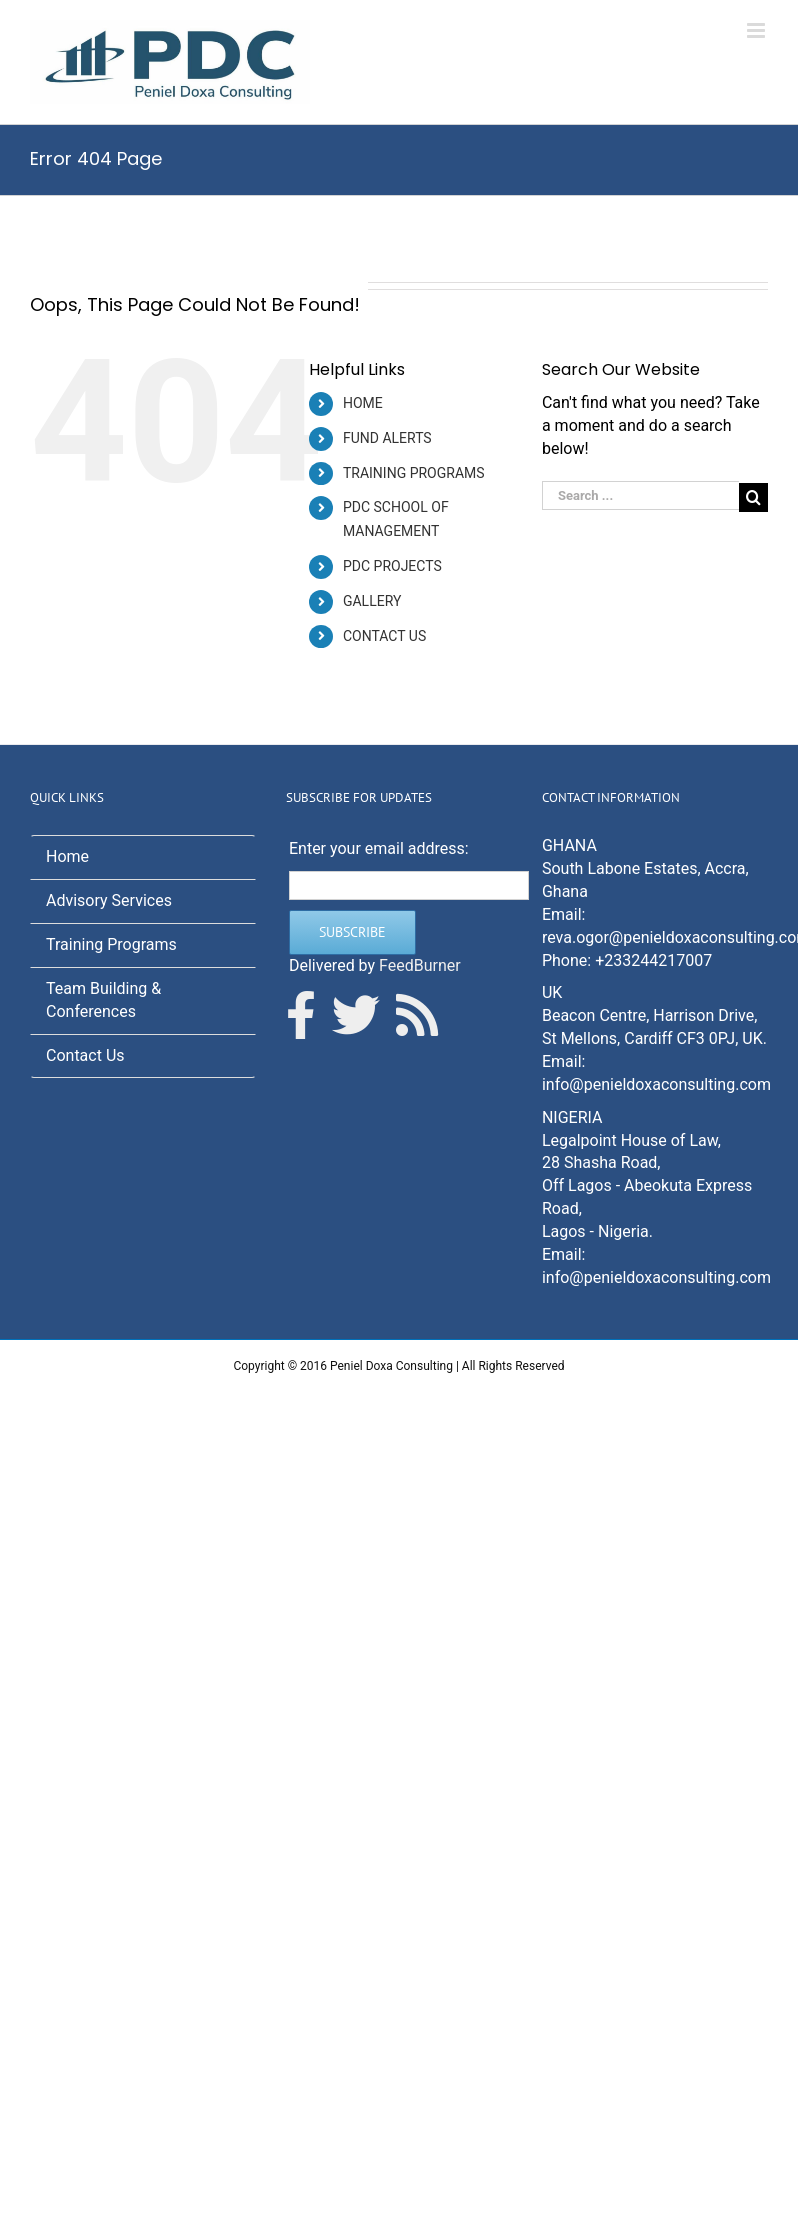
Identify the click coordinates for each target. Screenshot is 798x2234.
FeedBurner (420, 965)
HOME (363, 403)
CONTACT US (384, 636)
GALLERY (372, 601)
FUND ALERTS (387, 438)
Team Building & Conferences (103, 1000)
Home (67, 856)
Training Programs (111, 944)
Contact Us (85, 1055)
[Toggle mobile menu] (757, 30)
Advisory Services (109, 900)
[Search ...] (640, 495)
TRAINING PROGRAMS (414, 473)
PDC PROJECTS (392, 566)
